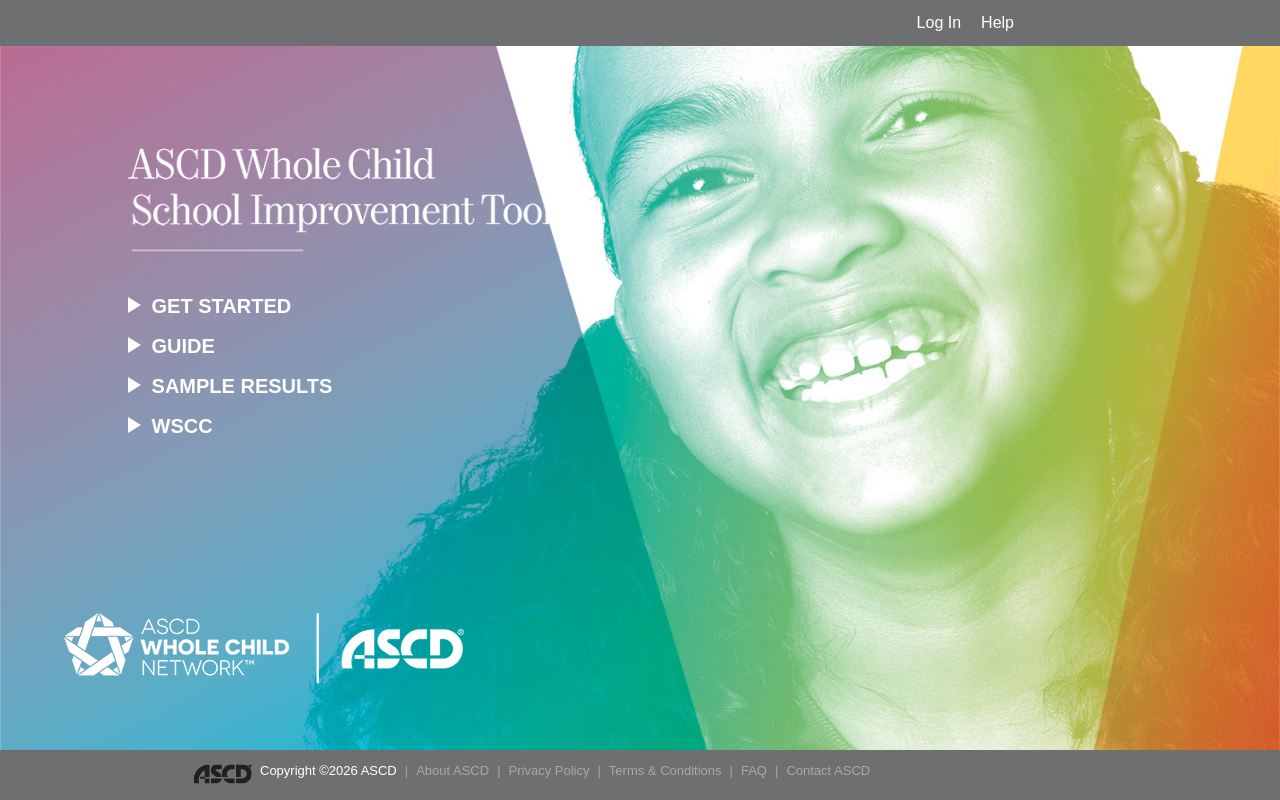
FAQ (754, 770)
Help (997, 22)
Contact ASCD (828, 770)
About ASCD (452, 770)
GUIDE (171, 346)
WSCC (170, 426)
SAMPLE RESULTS (230, 386)
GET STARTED (209, 306)
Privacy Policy (549, 770)
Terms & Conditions (665, 770)
